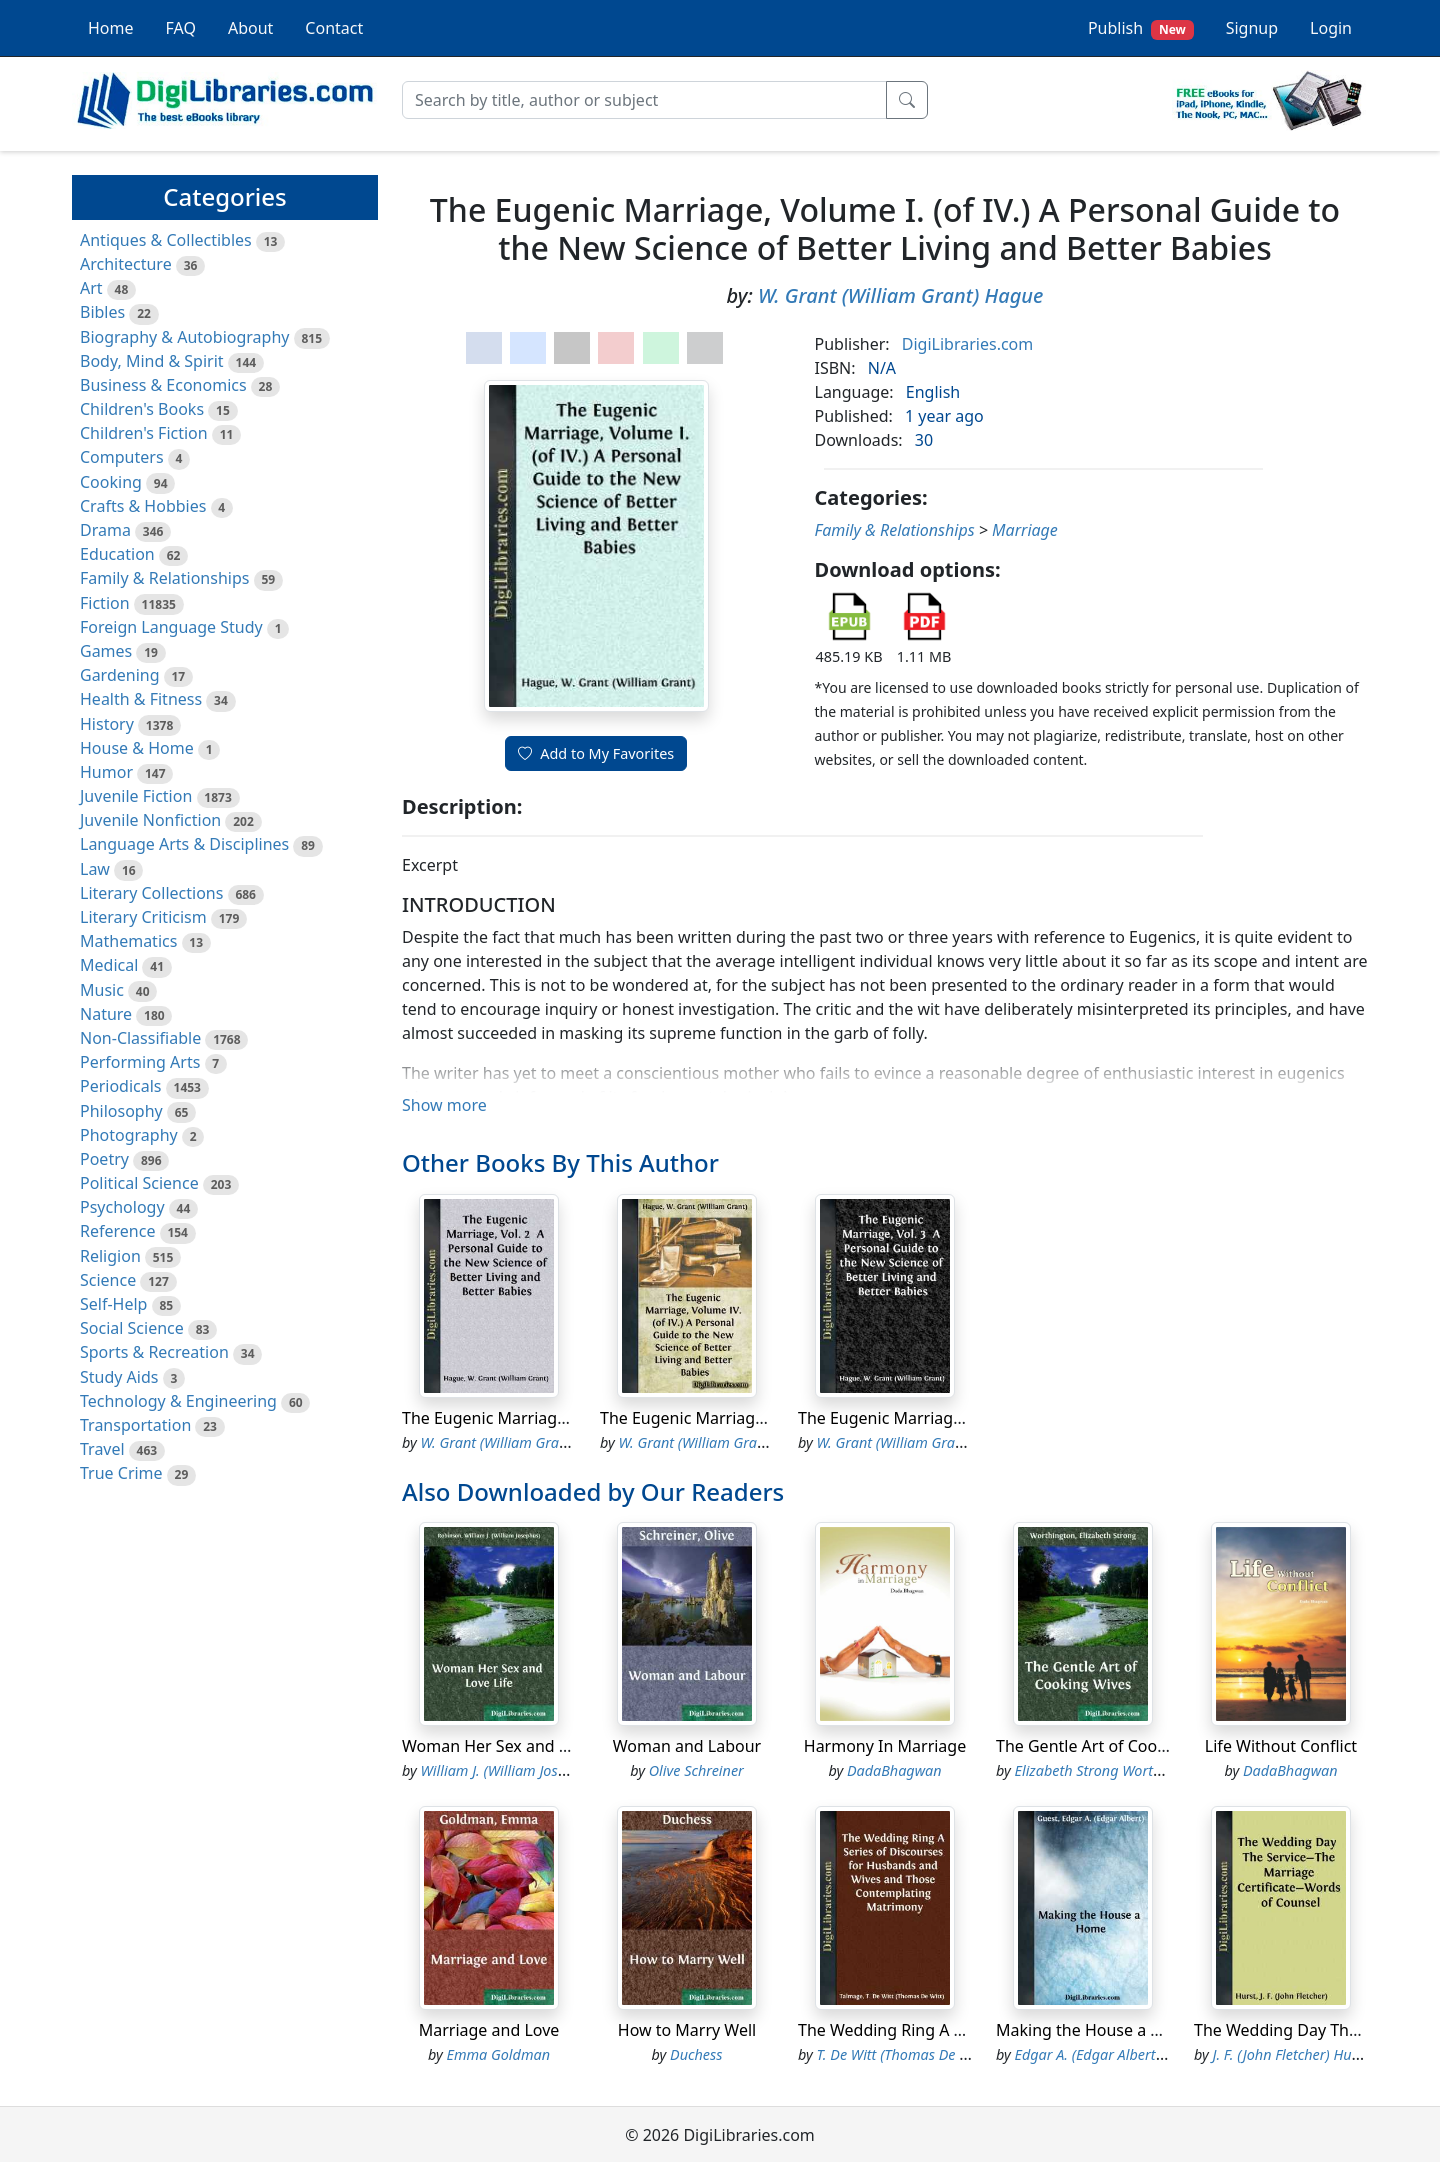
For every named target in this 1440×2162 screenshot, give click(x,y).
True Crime (121, 1473)
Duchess (696, 2054)
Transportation (135, 1425)
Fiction (105, 603)
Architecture (126, 264)
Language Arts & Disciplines (184, 844)
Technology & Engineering (178, 1401)
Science (108, 1280)
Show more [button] (444, 1105)
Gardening (120, 675)
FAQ (181, 28)
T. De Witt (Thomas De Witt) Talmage (932, 2054)
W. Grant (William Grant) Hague (900, 295)
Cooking (111, 482)
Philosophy (121, 1111)
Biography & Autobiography (184, 337)
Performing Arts (140, 1062)
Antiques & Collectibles (166, 240)
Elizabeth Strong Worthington (1109, 1770)
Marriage (1025, 530)
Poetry (104, 1159)
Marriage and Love (489, 2030)
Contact (334, 28)
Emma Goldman (499, 2054)
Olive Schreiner (696, 1770)
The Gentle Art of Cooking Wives (1117, 1746)
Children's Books (142, 409)
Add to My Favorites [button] (596, 753)
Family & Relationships (164, 578)
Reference (117, 1231)
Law (95, 869)
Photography (129, 1135)
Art (91, 288)
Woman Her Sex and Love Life (513, 1746)
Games (106, 651)
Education (117, 554)
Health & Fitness (141, 699)
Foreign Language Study (171, 627)
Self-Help (113, 1304)
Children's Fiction (144, 433)
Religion (110, 1256)
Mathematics (128, 941)
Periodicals (121, 1086)
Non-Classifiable (140, 1038)
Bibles (102, 312)
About (250, 28)
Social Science (132, 1328)
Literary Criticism (143, 917)
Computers (122, 457)
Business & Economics (163, 385)
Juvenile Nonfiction (150, 820)
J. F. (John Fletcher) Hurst (1291, 2054)
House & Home (137, 748)
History (107, 724)
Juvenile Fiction (136, 796)
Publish (1141, 28)
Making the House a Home (1096, 2030)
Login (1331, 28)
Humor (106, 772)
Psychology (122, 1207)
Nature (106, 1014)
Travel (102, 1449)
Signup (1252, 28)
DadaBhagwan (894, 1770)
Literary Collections (151, 893)
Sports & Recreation (154, 1352)
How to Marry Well (687, 2030)
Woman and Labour (687, 1746)
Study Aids (119, 1377)
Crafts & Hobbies (143, 506)
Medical (109, 965)
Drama (105, 530)
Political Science (139, 1183)
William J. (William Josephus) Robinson (542, 1770)
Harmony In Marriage (885, 1746)
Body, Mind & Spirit (152, 361)
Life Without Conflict (1281, 1746)
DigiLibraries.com (967, 344)
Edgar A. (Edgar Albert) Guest (1107, 2054)
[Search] (644, 100)
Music (102, 990)
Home (111, 28)
